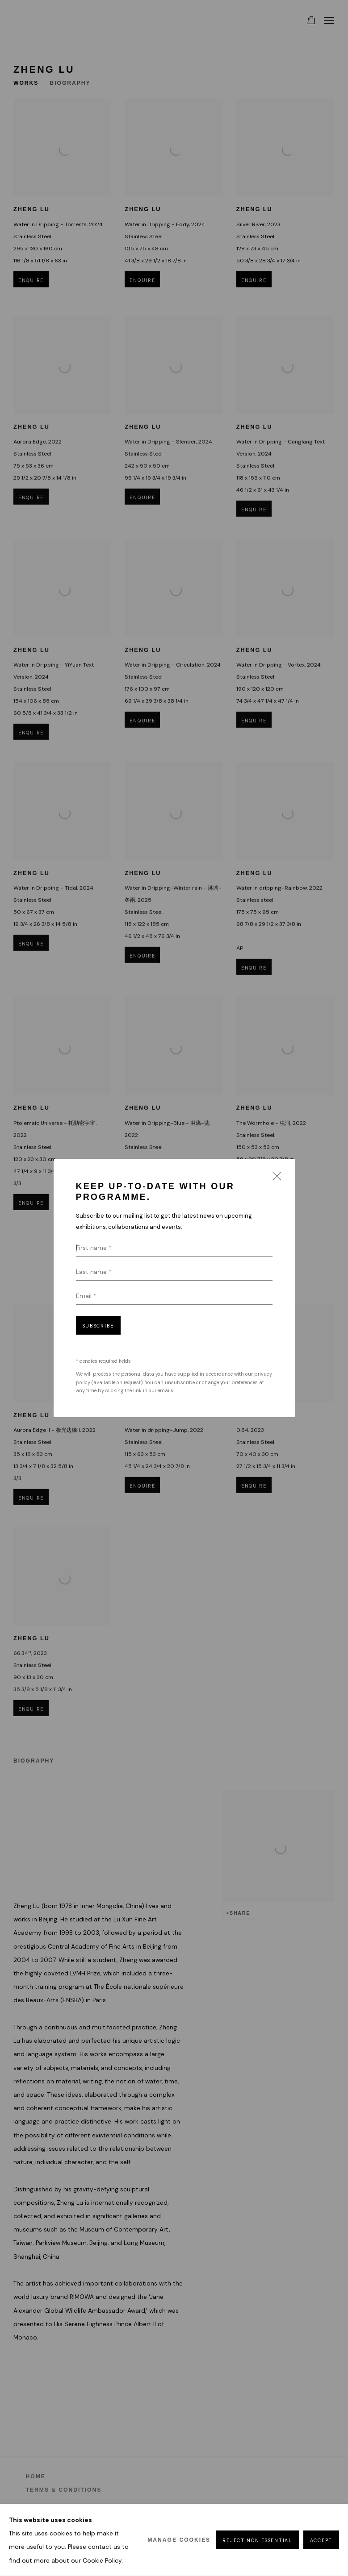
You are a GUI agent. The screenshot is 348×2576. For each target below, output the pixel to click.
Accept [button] (321, 2541)
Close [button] (274, 1179)
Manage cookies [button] (178, 2540)
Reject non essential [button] (257, 2541)
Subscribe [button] (98, 1326)
